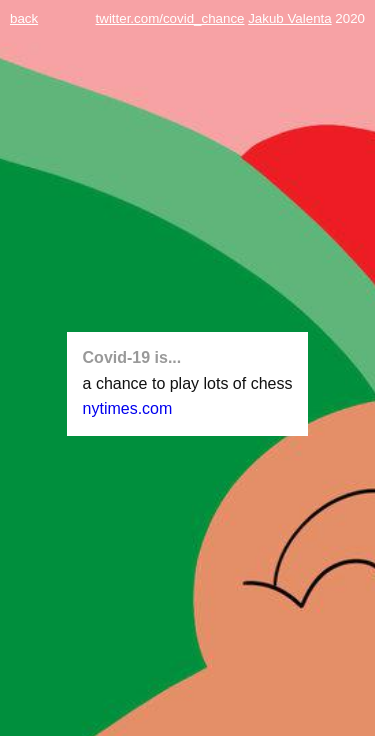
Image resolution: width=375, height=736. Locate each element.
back (24, 18)
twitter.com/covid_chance (170, 18)
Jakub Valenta (289, 18)
